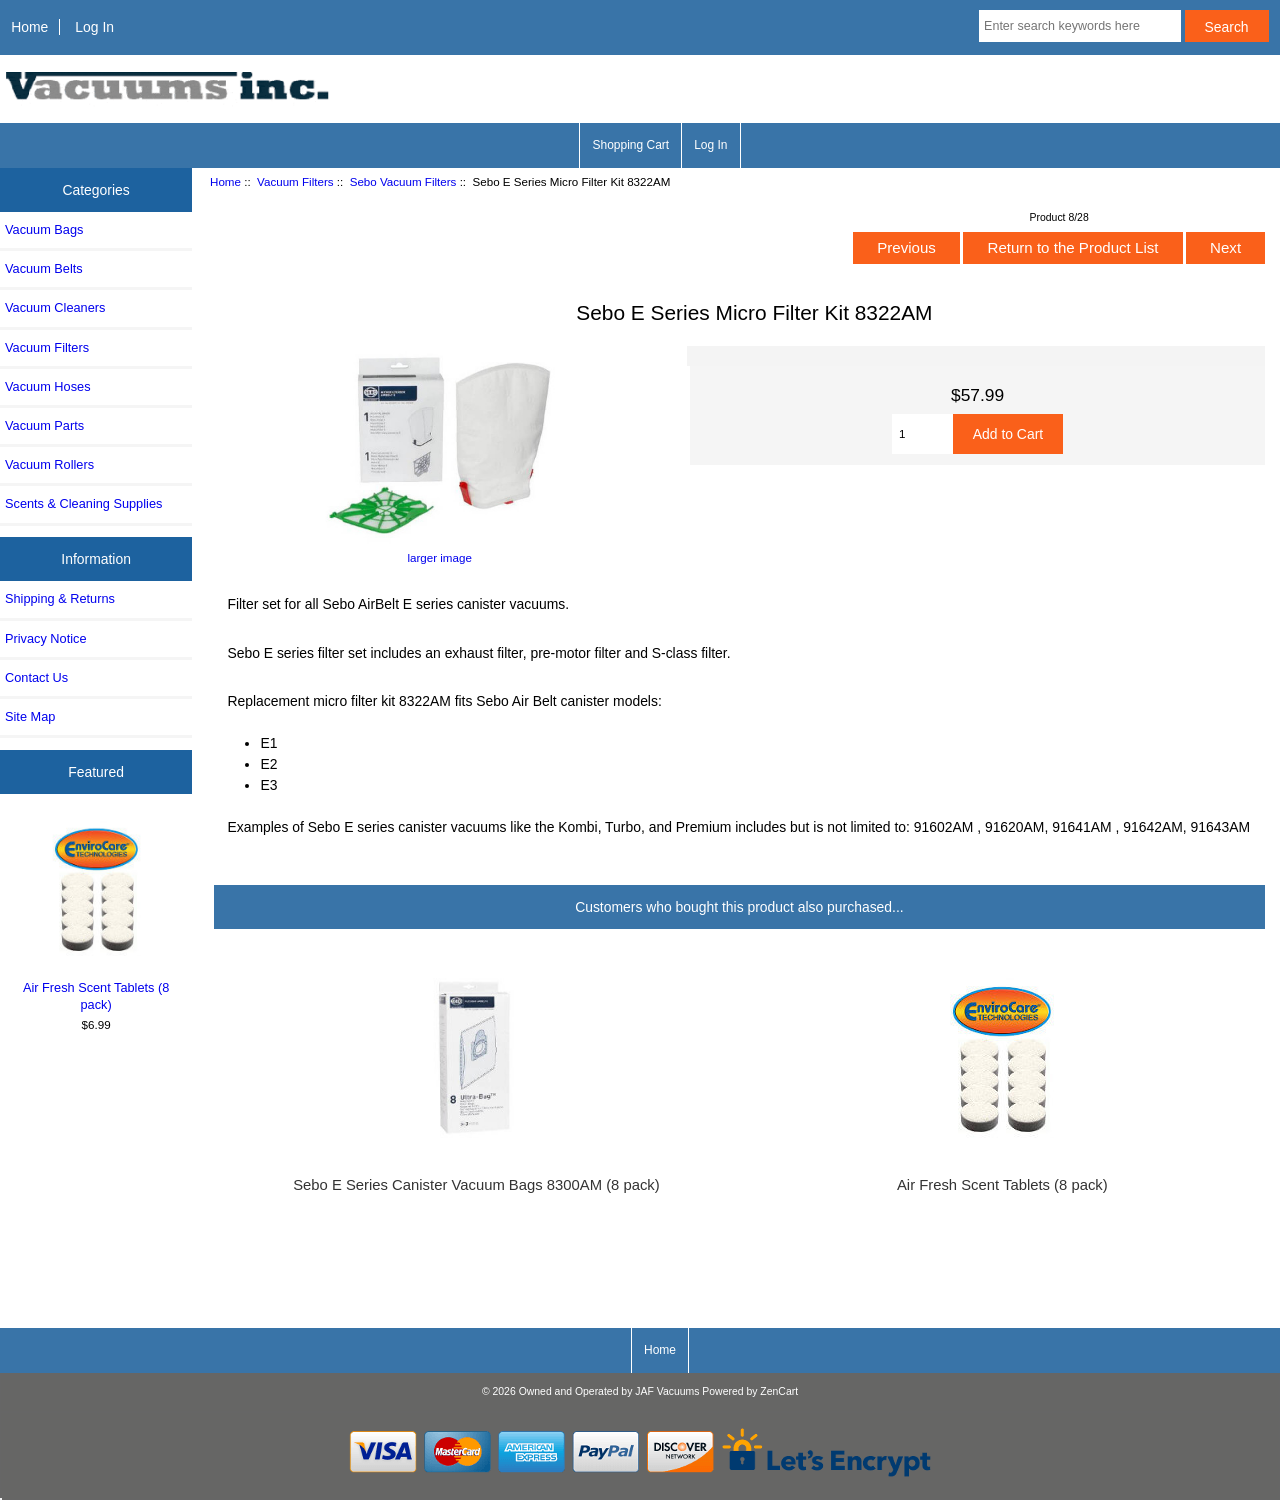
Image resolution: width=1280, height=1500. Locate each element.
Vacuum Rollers (49, 464)
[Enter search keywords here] (1080, 26)
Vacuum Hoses (48, 386)
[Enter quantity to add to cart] (922, 434)
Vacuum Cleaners (55, 307)
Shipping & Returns (60, 598)
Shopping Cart (630, 145)
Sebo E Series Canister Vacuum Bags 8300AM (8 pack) (476, 1185)
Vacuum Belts (44, 268)
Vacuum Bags (44, 229)
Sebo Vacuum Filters (403, 181)
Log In (94, 27)
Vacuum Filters (295, 181)
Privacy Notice (45, 638)
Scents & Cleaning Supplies (83, 503)
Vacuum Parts (44, 425)
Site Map (30, 716)
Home (29, 27)
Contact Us (36, 677)
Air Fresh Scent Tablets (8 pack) (96, 916)
